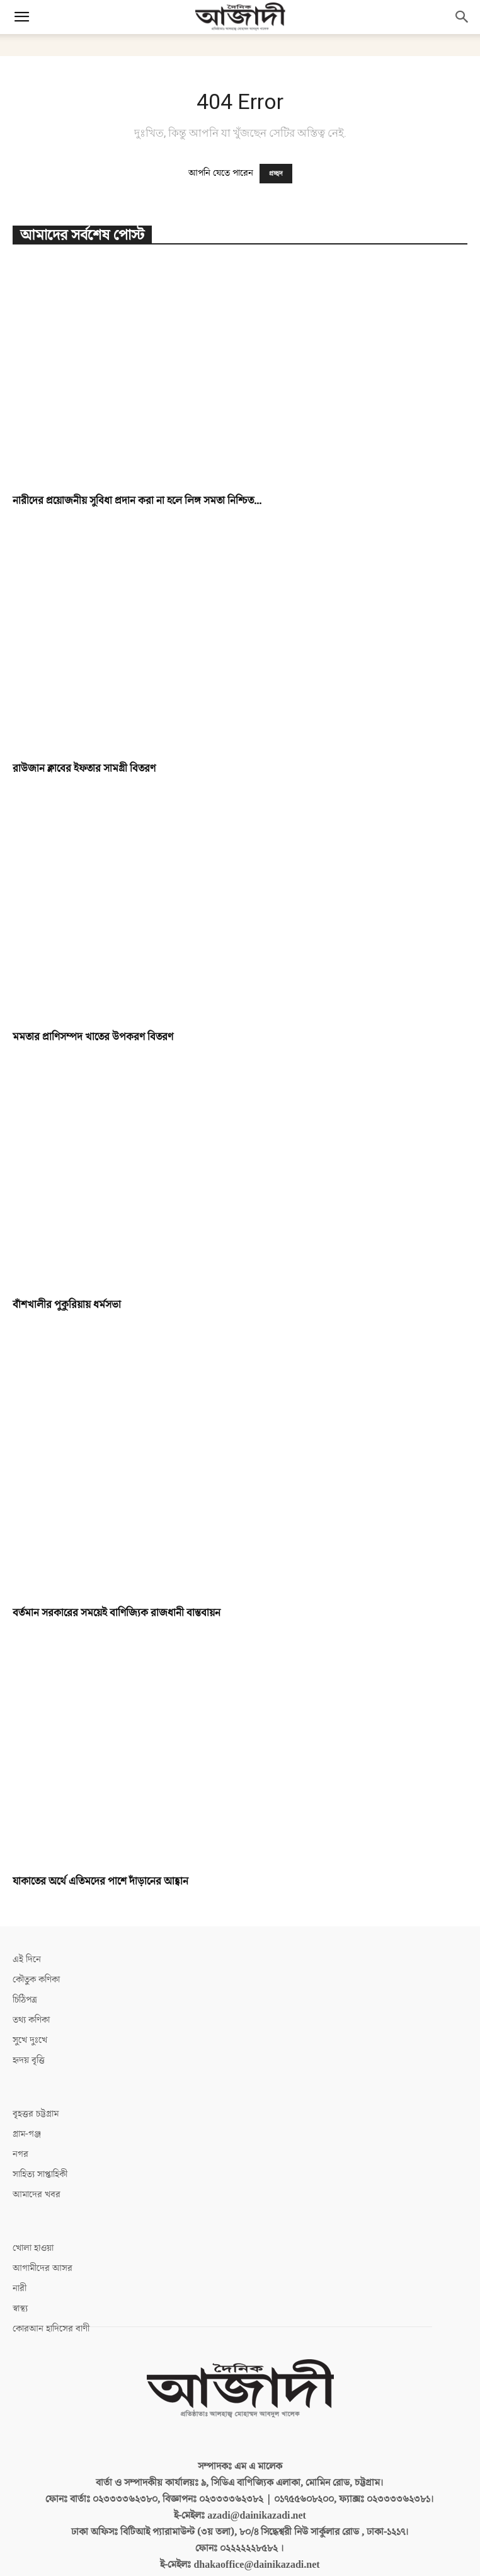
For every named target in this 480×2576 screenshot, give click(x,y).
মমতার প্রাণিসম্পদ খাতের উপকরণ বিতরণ (93, 1037)
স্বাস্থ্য (20, 2268)
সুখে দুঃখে (30, 1999)
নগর (20, 2113)
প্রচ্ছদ (276, 173)
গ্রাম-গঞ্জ (27, 2093)
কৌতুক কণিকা (36, 1939)
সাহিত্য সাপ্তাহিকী (40, 2134)
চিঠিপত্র (25, 1959)
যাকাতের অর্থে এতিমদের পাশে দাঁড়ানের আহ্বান (100, 1841)
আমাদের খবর (36, 2154)
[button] (21, 17)
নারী (19, 2248)
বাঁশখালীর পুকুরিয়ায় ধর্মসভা (67, 1305)
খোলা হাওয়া (33, 2207)
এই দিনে (27, 1919)
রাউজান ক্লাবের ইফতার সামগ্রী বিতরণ (84, 768)
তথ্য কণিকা (31, 1979)
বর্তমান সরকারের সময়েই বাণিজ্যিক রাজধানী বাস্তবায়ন (116, 1573)
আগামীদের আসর (42, 2227)
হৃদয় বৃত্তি (29, 2020)
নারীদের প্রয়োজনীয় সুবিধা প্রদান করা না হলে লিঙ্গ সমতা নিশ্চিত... (137, 501)
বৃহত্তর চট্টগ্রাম (36, 2073)
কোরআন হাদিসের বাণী (51, 2288)
